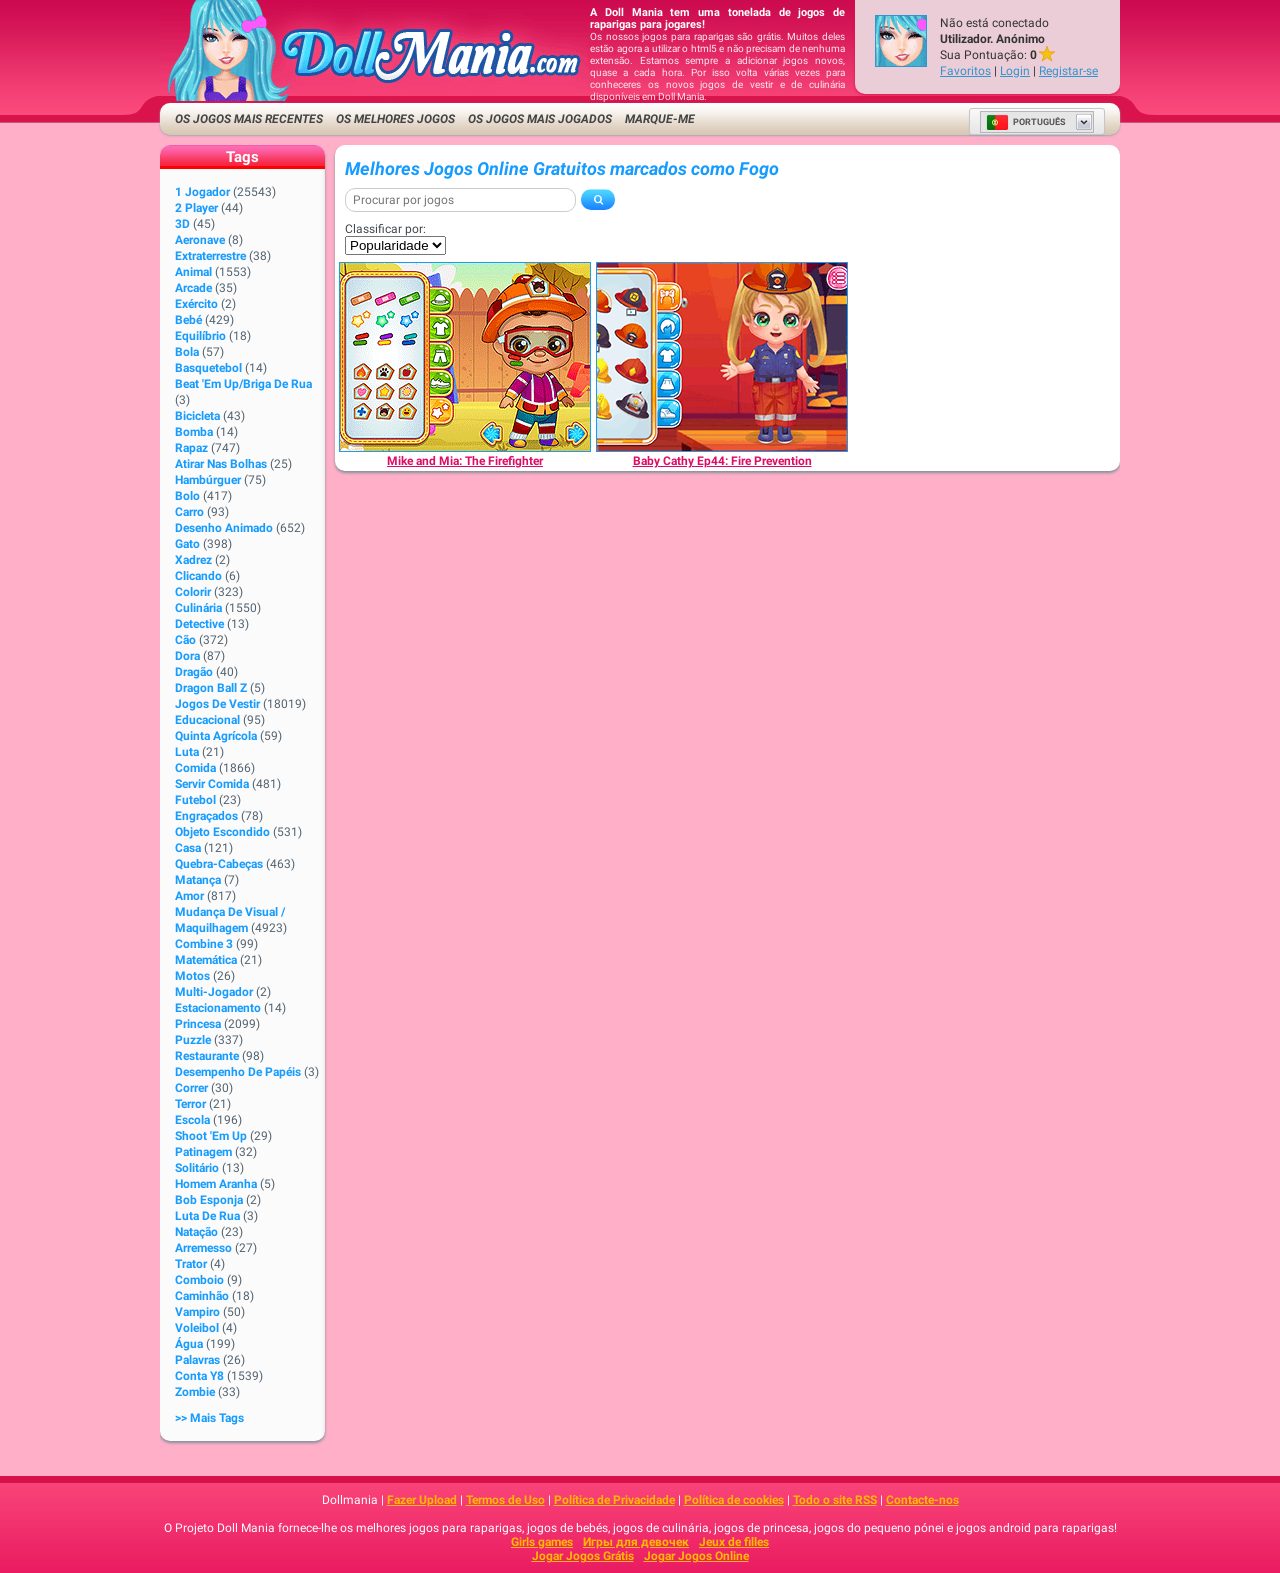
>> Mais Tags (209, 1418)
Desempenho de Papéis (238, 1072)
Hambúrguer (208, 480)
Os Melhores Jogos (395, 119)
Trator (191, 1264)
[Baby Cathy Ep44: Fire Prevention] (722, 357)
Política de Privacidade (614, 1500)
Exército (196, 304)
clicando (198, 576)
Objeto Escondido (222, 832)
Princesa (198, 1024)
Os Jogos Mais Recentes (249, 119)
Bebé (188, 320)
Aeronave (200, 240)
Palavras (197, 1360)
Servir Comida (212, 784)
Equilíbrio (200, 336)
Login (1015, 71)
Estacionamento (218, 1008)
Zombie (195, 1392)
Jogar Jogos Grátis (583, 1556)
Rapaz (191, 448)
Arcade (193, 288)
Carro (189, 512)
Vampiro (197, 1312)
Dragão (194, 672)
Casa (188, 848)
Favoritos (965, 71)
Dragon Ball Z (211, 688)
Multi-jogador (214, 992)
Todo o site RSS (835, 1500)
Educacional (207, 720)
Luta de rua (207, 1216)
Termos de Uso (505, 1500)
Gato (187, 544)
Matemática (206, 960)
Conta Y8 (199, 1376)
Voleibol (197, 1328)
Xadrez (193, 560)
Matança (198, 880)
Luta (187, 752)
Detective (199, 624)
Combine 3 (204, 944)
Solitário (197, 1168)
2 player (196, 208)
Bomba (194, 432)
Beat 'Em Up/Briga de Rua (243, 384)
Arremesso (203, 1248)
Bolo (187, 496)
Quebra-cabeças (219, 864)
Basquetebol (208, 368)
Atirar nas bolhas (221, 464)
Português (1026, 122)
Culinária (198, 608)
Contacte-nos (922, 1500)
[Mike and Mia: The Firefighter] (465, 357)
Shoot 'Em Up (211, 1136)
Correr (191, 1088)
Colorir (193, 592)
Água (189, 1344)
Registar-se (1068, 71)
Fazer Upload (422, 1500)
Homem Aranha (216, 1184)
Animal (193, 272)
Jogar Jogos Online (696, 1556)
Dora (187, 656)
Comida (195, 768)
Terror (190, 1104)
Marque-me (660, 119)
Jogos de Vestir (217, 704)
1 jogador (202, 192)
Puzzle (193, 1040)
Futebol (195, 800)
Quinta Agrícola (216, 736)
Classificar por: (385, 229)
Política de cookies (734, 1500)
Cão (185, 640)
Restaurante (207, 1056)
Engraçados (206, 816)
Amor (189, 896)
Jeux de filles (734, 1542)
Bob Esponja (209, 1200)
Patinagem (203, 1152)
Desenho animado (224, 528)
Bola (187, 352)
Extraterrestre (210, 256)
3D (182, 224)
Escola (192, 1120)
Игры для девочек (636, 1542)
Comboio (199, 1280)
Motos (192, 976)
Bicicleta (197, 416)
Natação (196, 1232)
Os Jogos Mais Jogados (540, 119)
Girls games (542, 1542)
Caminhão (202, 1296)
